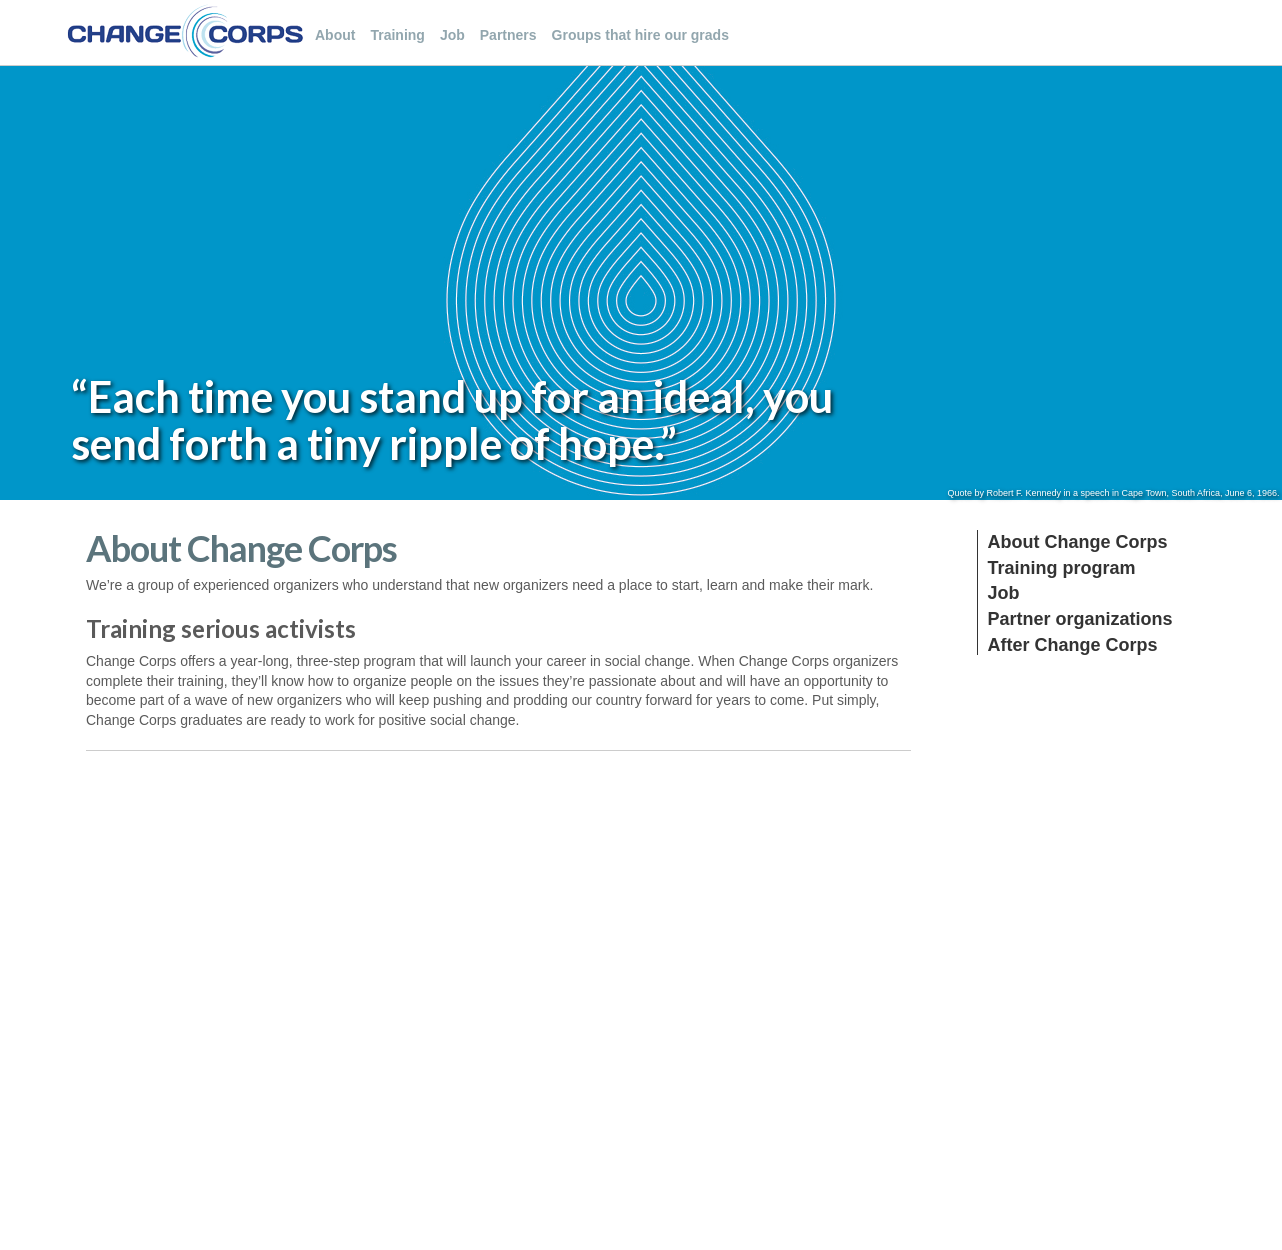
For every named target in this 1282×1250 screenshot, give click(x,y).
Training (397, 35)
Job (452, 35)
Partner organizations (1080, 619)
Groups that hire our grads (640, 35)
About (335, 35)
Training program (1062, 568)
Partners (508, 35)
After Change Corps (1073, 645)
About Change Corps (1078, 542)
